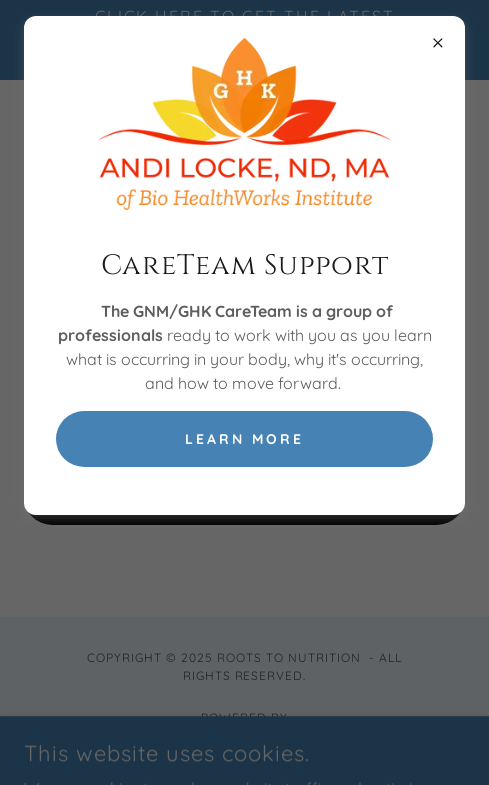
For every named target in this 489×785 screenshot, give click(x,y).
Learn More (244, 439)
